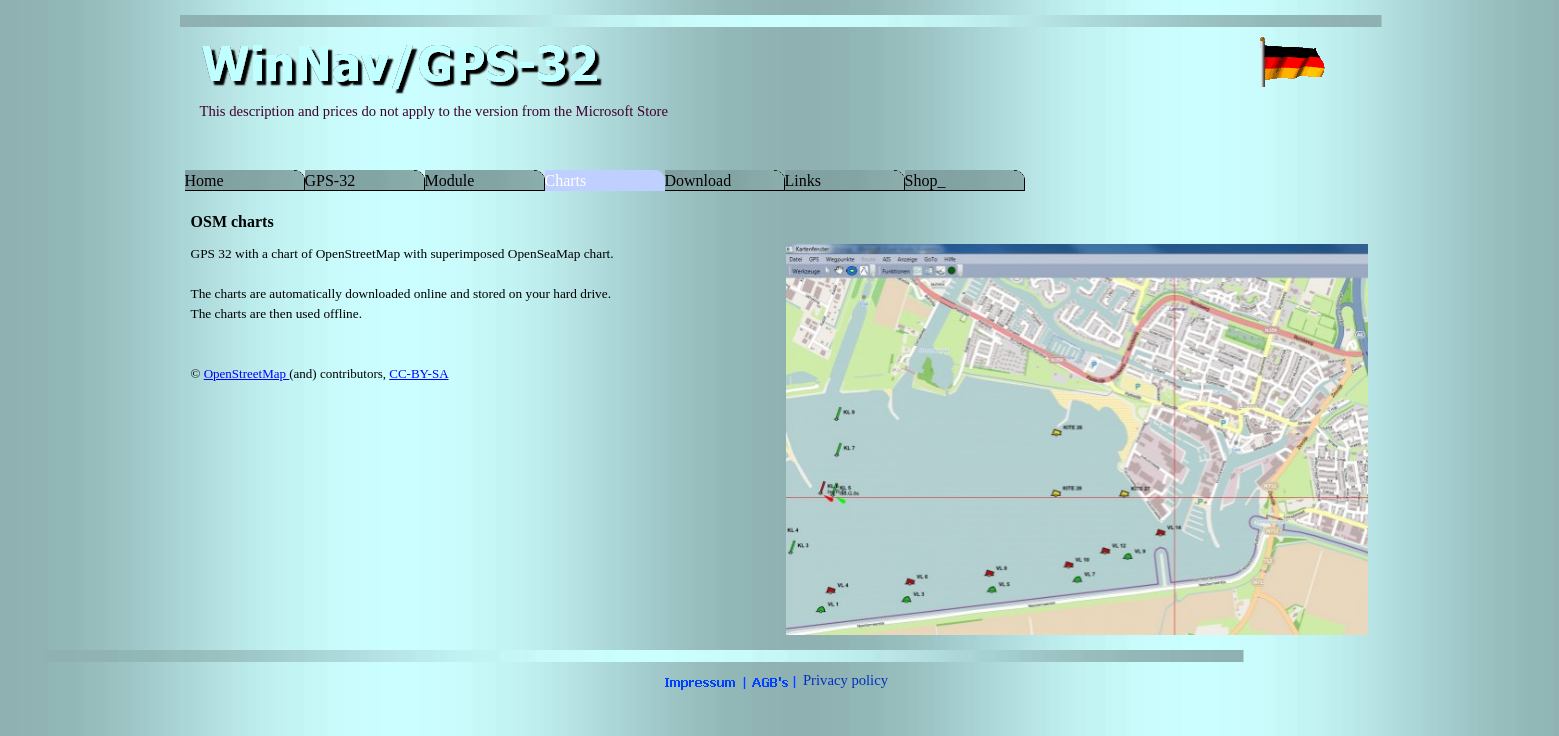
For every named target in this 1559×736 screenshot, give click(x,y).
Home (204, 180)
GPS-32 (330, 180)
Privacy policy (845, 680)
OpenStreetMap (247, 373)
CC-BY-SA (418, 373)
